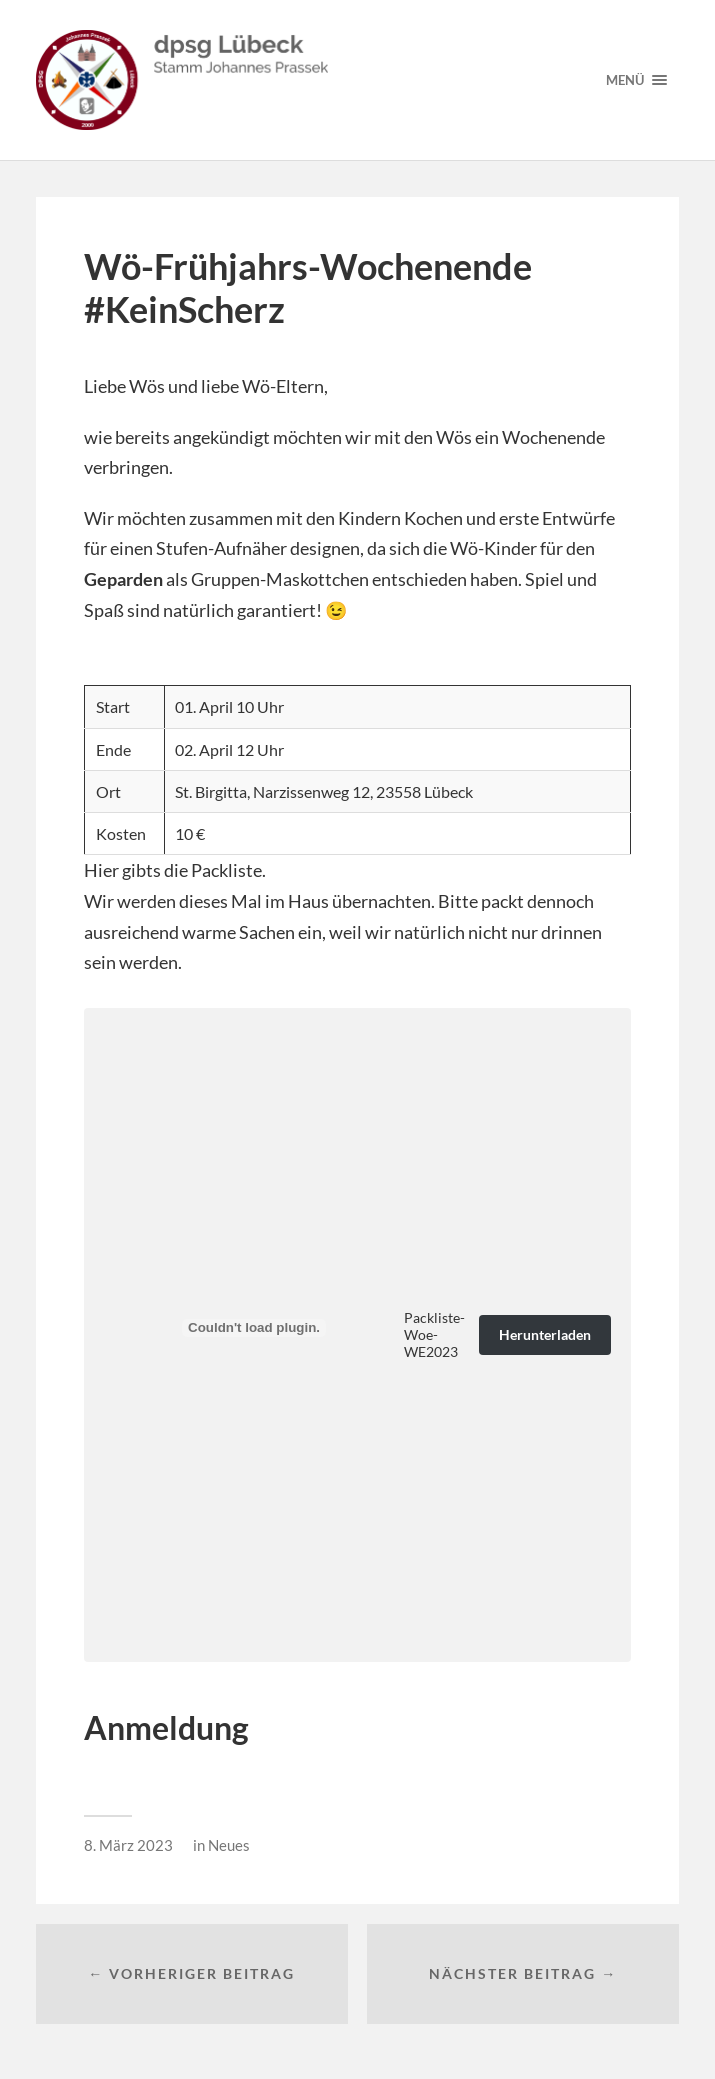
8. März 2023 (128, 1845)
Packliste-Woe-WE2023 (434, 1334)
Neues (229, 1845)
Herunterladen (545, 1334)
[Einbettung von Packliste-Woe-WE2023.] (254, 1328)
